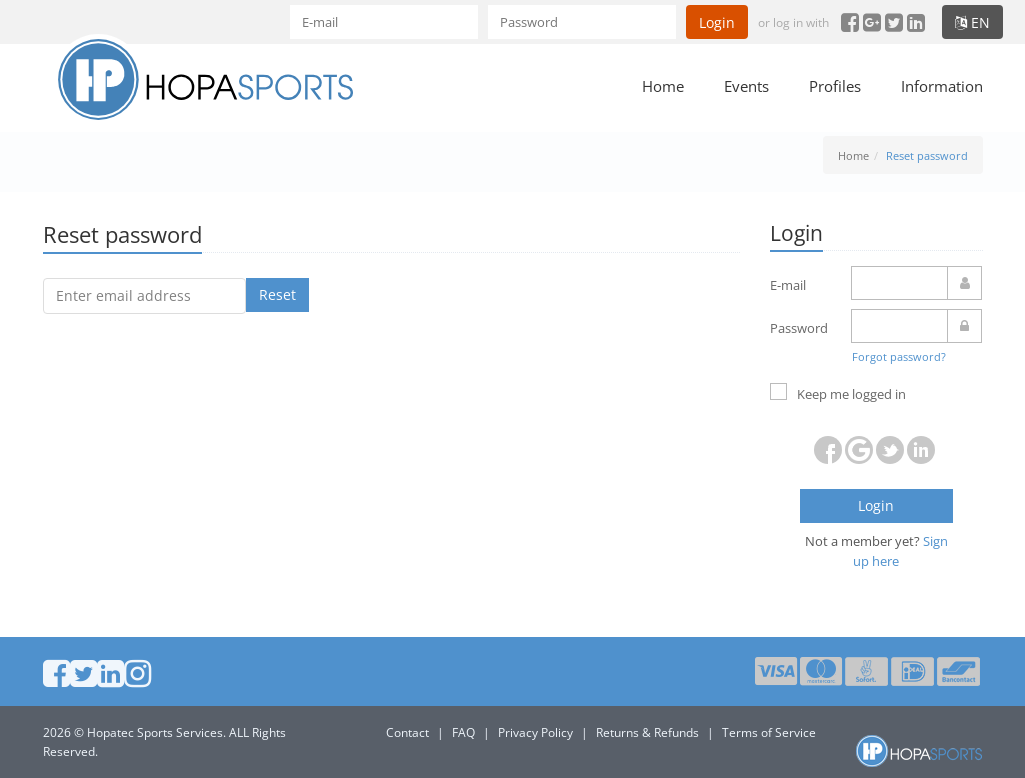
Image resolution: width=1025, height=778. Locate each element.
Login (717, 22)
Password (799, 328)
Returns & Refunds (647, 732)
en (972, 22)
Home (663, 86)
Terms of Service (769, 732)
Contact (407, 732)
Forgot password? (899, 356)
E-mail (788, 285)
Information (942, 86)
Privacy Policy (535, 732)
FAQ (463, 732)
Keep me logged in (838, 393)
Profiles (835, 86)
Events (746, 86)
